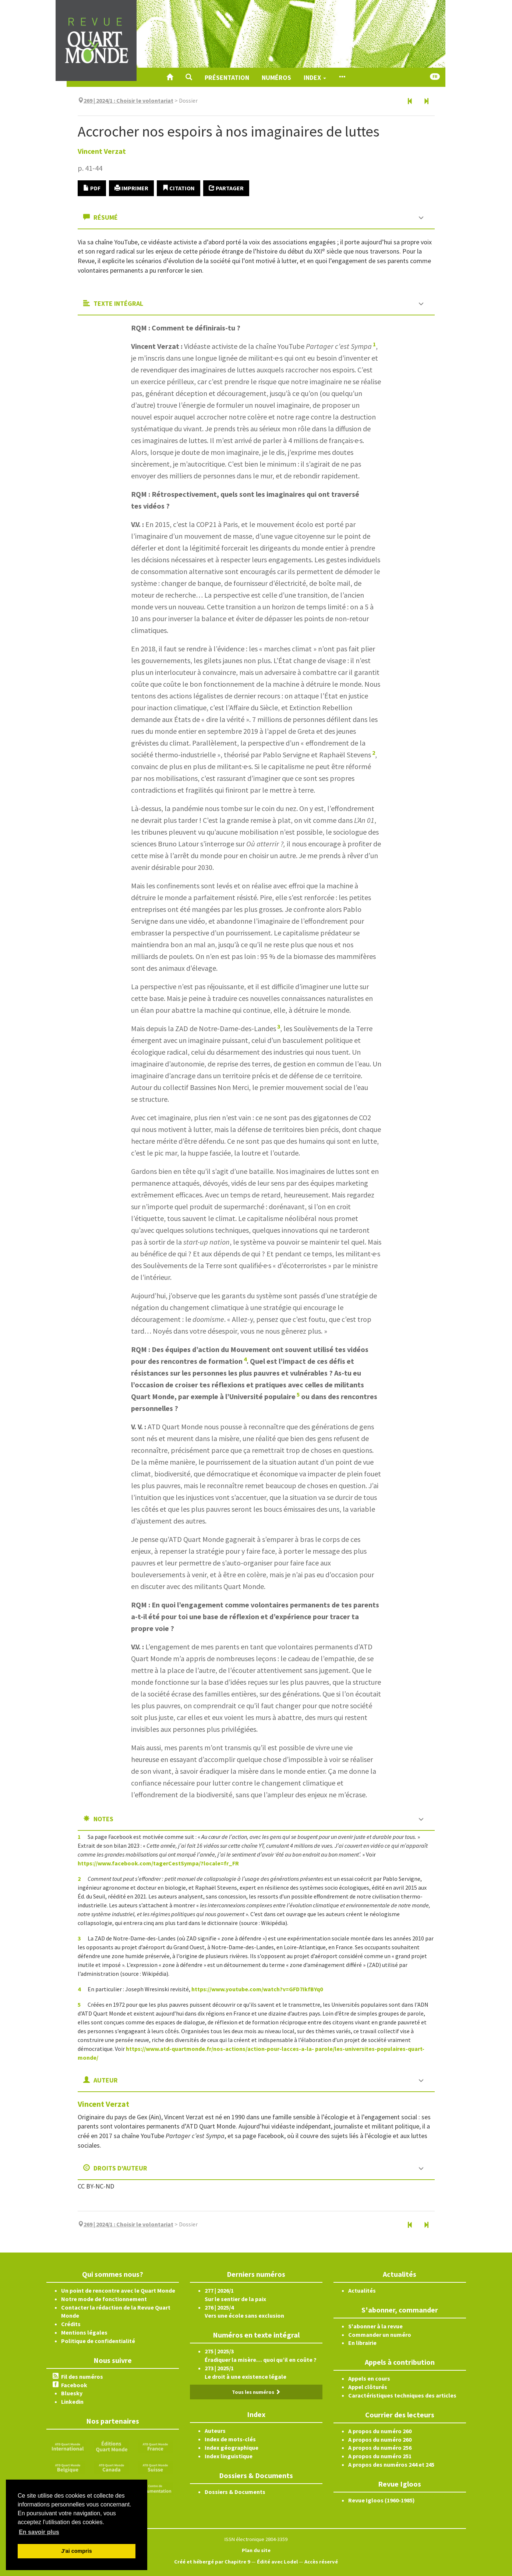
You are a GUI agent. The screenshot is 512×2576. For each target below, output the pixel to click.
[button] (189, 77)
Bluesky (71, 2393)
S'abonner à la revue (375, 2326)
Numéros (276, 77)
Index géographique (231, 2447)
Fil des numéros (82, 2376)
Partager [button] (226, 188)
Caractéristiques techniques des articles (402, 2395)
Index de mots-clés (230, 2439)
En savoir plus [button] (39, 2532)
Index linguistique (229, 2456)
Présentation (227, 77)
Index (315, 77)
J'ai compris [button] (76, 2551)
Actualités (362, 2290)
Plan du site (256, 2550)
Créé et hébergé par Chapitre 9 (212, 2561)
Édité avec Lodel (277, 2561)
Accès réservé (321, 2561)
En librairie (362, 2342)
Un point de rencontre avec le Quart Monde (118, 2290)
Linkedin (72, 2401)
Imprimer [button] (131, 188)
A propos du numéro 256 (380, 2447)
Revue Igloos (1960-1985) (381, 2500)
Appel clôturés (367, 2387)
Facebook (74, 2385)
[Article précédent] (410, 101)
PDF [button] (91, 188)
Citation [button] (178, 188)
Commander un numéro (379, 2334)
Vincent (102, 151)
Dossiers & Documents (235, 2491)
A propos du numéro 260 (380, 2431)
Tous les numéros (256, 2392)
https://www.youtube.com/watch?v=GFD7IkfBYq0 (257, 1989)
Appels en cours (369, 2378)
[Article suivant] (426, 101)
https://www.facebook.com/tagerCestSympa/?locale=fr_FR (158, 1863)
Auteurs (215, 2430)
